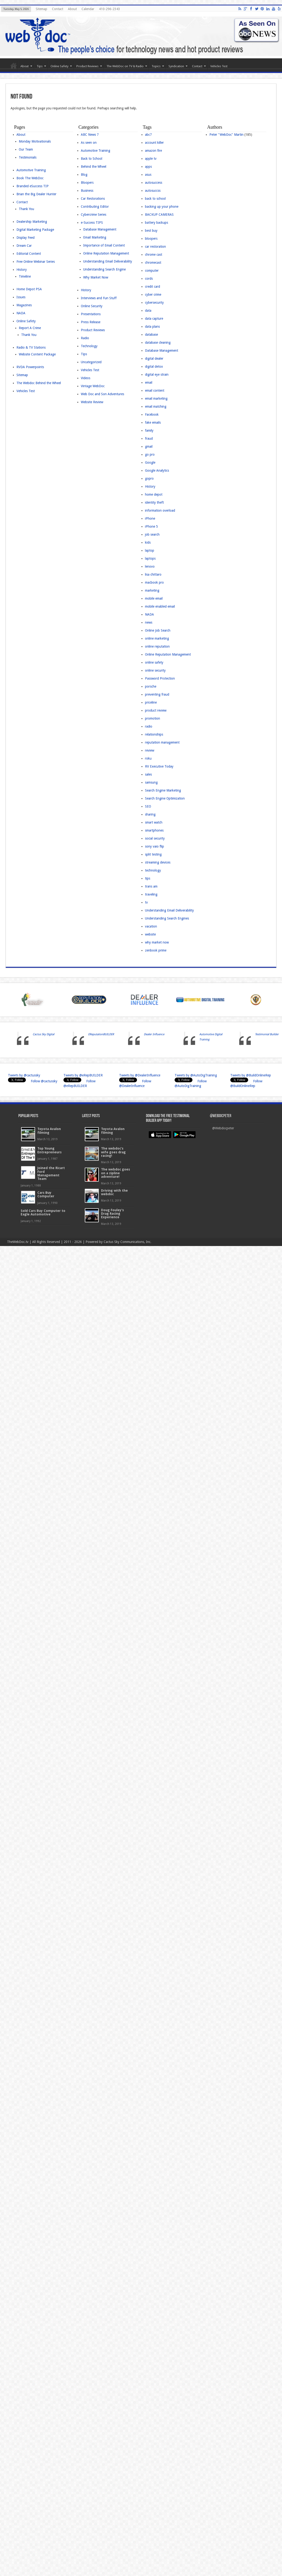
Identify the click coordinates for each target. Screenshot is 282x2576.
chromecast (153, 262)
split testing (153, 854)
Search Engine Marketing (163, 790)
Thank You (26, 209)
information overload (160, 510)
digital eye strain (156, 374)
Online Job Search (157, 630)
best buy (151, 230)
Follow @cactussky (43, 1081)
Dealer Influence (154, 1034)
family (149, 430)
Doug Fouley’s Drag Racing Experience (112, 1213)
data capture (154, 318)
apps (148, 166)
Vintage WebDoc (93, 386)
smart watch (153, 822)
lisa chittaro (153, 574)
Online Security (91, 306)
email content (154, 390)
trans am (151, 886)
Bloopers (87, 182)
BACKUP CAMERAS (159, 214)
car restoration (155, 246)
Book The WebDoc (29, 178)
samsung (151, 782)
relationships (154, 734)
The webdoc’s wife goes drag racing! (113, 1152)
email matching (155, 406)
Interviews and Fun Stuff (99, 298)
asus (148, 174)
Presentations (91, 314)
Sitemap (41, 9)
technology (153, 870)
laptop (149, 550)
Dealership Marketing (31, 221)
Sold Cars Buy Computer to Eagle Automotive (43, 1212)
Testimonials (27, 157)
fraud (149, 438)
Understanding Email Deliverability (107, 261)
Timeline (25, 276)
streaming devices (157, 862)
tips (147, 878)
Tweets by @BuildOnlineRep (250, 1075)
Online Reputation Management (106, 253)
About (72, 9)
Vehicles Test (218, 66)
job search (152, 534)
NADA (20, 313)
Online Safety (61, 66)
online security (155, 670)
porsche (150, 686)
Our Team (26, 149)
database (151, 334)
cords (149, 278)
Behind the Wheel (93, 166)
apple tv (151, 158)
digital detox (154, 366)
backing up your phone (161, 206)
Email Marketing (94, 237)
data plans (152, 326)
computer (152, 270)
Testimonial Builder (267, 1034)
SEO (148, 806)
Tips (41, 66)
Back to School (91, 158)
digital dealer (154, 358)
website (150, 934)
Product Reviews (89, 66)
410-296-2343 (109, 9)
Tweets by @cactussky (24, 1075)
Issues (20, 297)
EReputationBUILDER (101, 1034)
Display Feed (25, 237)
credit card (152, 286)
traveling (151, 894)
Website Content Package (37, 354)
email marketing (156, 398)
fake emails (153, 422)
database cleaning (158, 342)
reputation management (162, 742)
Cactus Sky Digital (43, 1034)
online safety (154, 662)
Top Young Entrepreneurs (49, 1150)
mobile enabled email (160, 606)
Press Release (90, 322)
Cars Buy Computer (45, 1194)
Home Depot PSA (29, 289)
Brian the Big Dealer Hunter (36, 194)
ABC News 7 (90, 134)
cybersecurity (154, 302)
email (148, 382)
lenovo (150, 566)
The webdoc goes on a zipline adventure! (115, 1173)
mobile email (154, 598)
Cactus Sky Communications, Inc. (127, 1242)
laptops (150, 558)
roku (148, 758)
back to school (155, 198)
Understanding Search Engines (167, 918)
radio (148, 726)
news (148, 622)
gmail (149, 446)
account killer (154, 142)
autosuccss (153, 190)
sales (148, 774)
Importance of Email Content (104, 245)
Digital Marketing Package (35, 229)
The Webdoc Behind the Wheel (38, 383)
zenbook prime (155, 950)
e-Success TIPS (92, 222)
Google (150, 462)
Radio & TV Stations (31, 347)
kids (148, 542)
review (149, 750)
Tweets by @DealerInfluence (139, 1075)
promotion (152, 718)
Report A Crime (30, 328)
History (21, 269)
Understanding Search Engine (104, 269)
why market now (157, 942)
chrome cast (153, 254)
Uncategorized (91, 362)
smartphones (154, 830)
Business (87, 190)
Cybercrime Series (93, 214)
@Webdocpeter (220, 1115)
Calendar (88, 9)
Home (13, 67)
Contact (57, 9)
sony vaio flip (154, 846)
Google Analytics (157, 470)
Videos (85, 378)
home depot (153, 494)
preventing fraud (157, 694)
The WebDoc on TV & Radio (126, 66)
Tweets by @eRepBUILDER (83, 1075)
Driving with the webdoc (114, 1192)
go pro (150, 454)
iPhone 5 (151, 526)
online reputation (157, 646)
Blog (84, 174)
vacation (151, 926)
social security (155, 838)
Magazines (24, 305)
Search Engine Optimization (165, 798)
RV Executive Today (159, 766)
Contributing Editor (95, 206)
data (148, 310)
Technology (89, 346)
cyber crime (153, 294)
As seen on (89, 142)
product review (155, 710)
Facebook (152, 414)
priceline (151, 702)
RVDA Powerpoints (30, 367)
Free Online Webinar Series (35, 261)
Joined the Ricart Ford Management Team (51, 1173)
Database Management (99, 229)
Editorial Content (28, 253)
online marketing (157, 638)
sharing (150, 814)
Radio (85, 338)
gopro (149, 478)
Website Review (92, 402)
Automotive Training (31, 170)
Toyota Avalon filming (49, 1130)
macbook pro (154, 582)
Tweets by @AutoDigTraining (196, 1075)
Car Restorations (93, 198)
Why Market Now (95, 277)
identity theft (154, 502)
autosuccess (153, 182)
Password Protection (160, 678)
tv (146, 902)
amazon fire (153, 150)
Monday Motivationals (35, 141)
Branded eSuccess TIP (32, 186)
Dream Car (24, 245)
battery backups (156, 222)
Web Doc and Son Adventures (102, 394)
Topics (158, 66)
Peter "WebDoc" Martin (226, 134)
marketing (152, 590)
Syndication (178, 66)
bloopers (151, 238)
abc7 (148, 134)
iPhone (150, 518)
